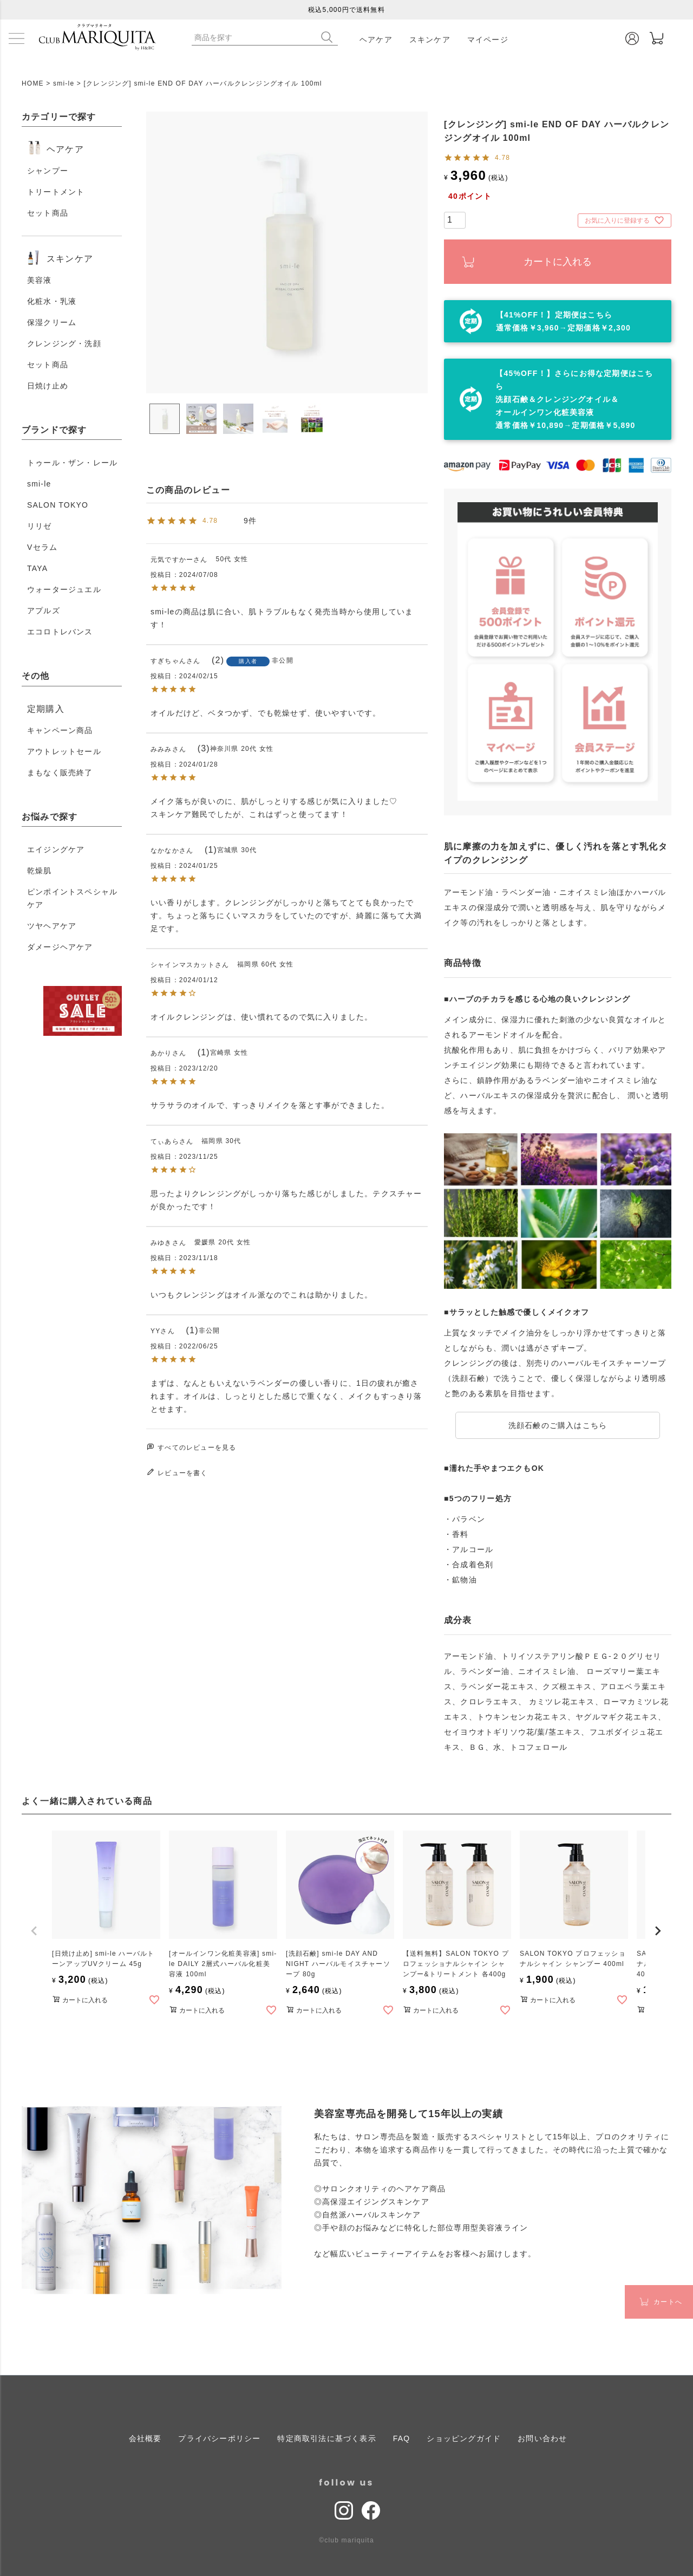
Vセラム (42, 547)
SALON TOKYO (57, 505)
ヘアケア (376, 39)
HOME (33, 83)
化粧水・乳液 (51, 301)
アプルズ (43, 610)
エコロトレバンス (60, 631)
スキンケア (429, 39)
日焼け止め (47, 385)
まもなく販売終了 (60, 772)
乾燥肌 (39, 870)
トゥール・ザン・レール (72, 462)
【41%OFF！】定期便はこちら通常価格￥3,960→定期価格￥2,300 (563, 321)
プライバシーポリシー (219, 2438)
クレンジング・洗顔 (64, 343)
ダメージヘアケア (60, 947)
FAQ (401, 2438)
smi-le (63, 83)
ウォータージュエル (64, 589)
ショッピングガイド (464, 2438)
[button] (35, 1931)
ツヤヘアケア (51, 926)
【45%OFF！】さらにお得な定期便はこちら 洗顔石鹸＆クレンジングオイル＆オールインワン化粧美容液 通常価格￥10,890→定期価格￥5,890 (574, 399)
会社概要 (145, 2438)
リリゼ (39, 526)
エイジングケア (55, 849)
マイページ (487, 39)
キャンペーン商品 (60, 730)
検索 (329, 37)
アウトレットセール (64, 751)
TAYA (37, 568)
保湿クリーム (51, 322)
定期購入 (45, 708)
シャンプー (47, 170)
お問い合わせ (542, 2438)
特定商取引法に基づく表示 (326, 2438)
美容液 (39, 280)
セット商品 (47, 213)
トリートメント (55, 191)
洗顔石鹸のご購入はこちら (557, 1425)
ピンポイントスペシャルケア (72, 898)
